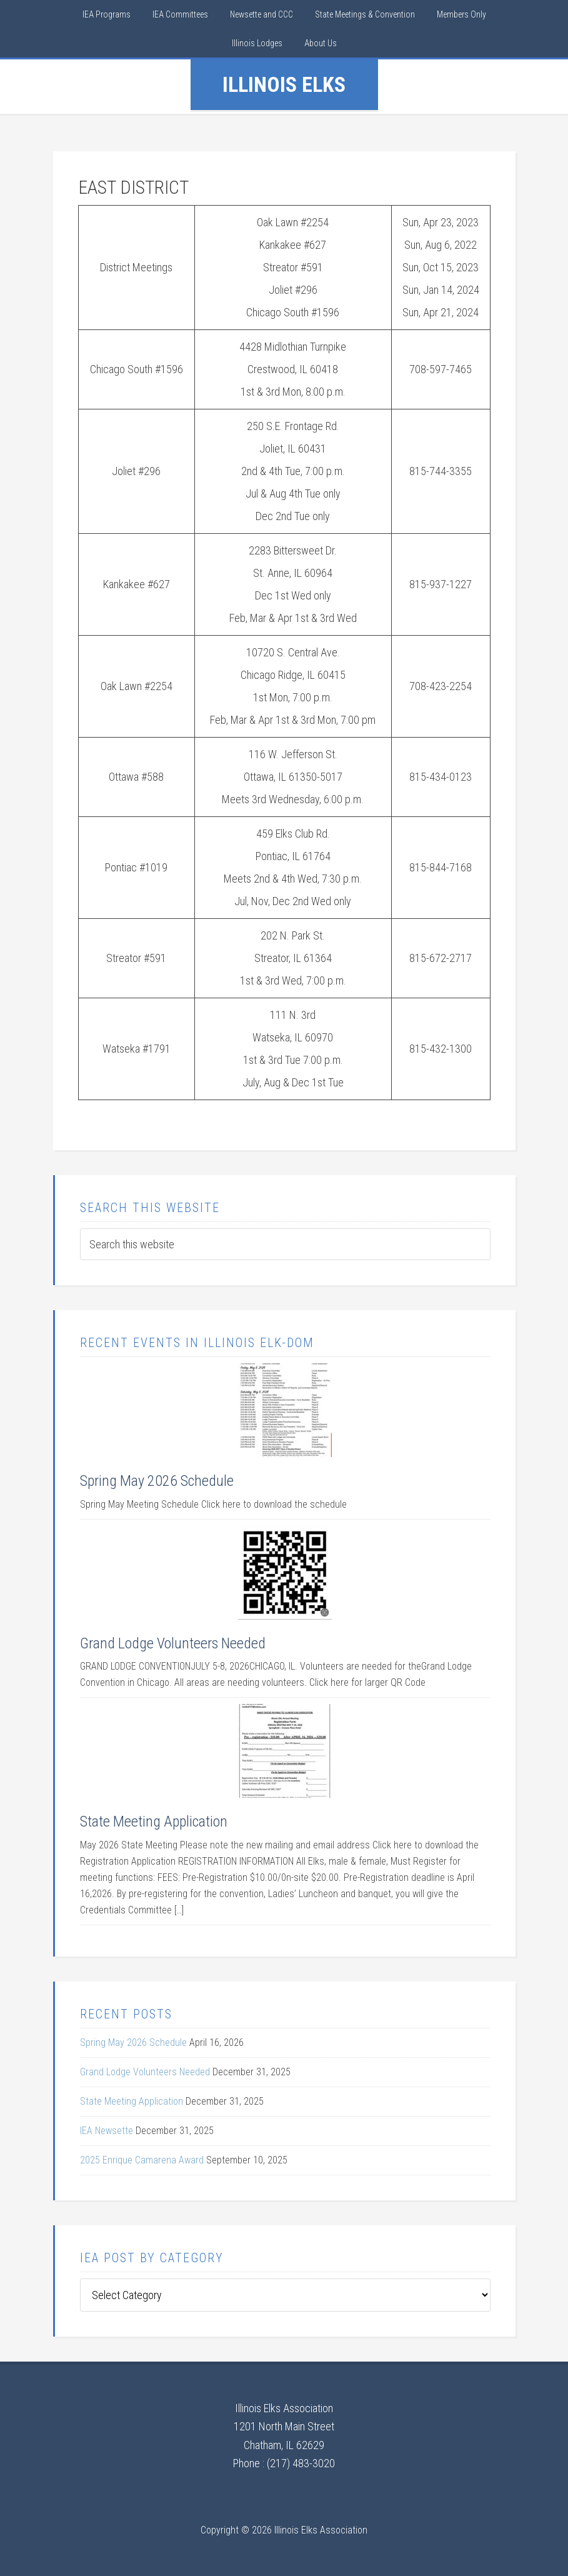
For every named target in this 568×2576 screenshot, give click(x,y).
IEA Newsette (106, 2131)
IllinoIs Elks (284, 84)
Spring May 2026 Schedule (157, 1481)
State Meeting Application (153, 1821)
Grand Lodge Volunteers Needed (173, 1643)
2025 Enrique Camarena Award (142, 2160)
